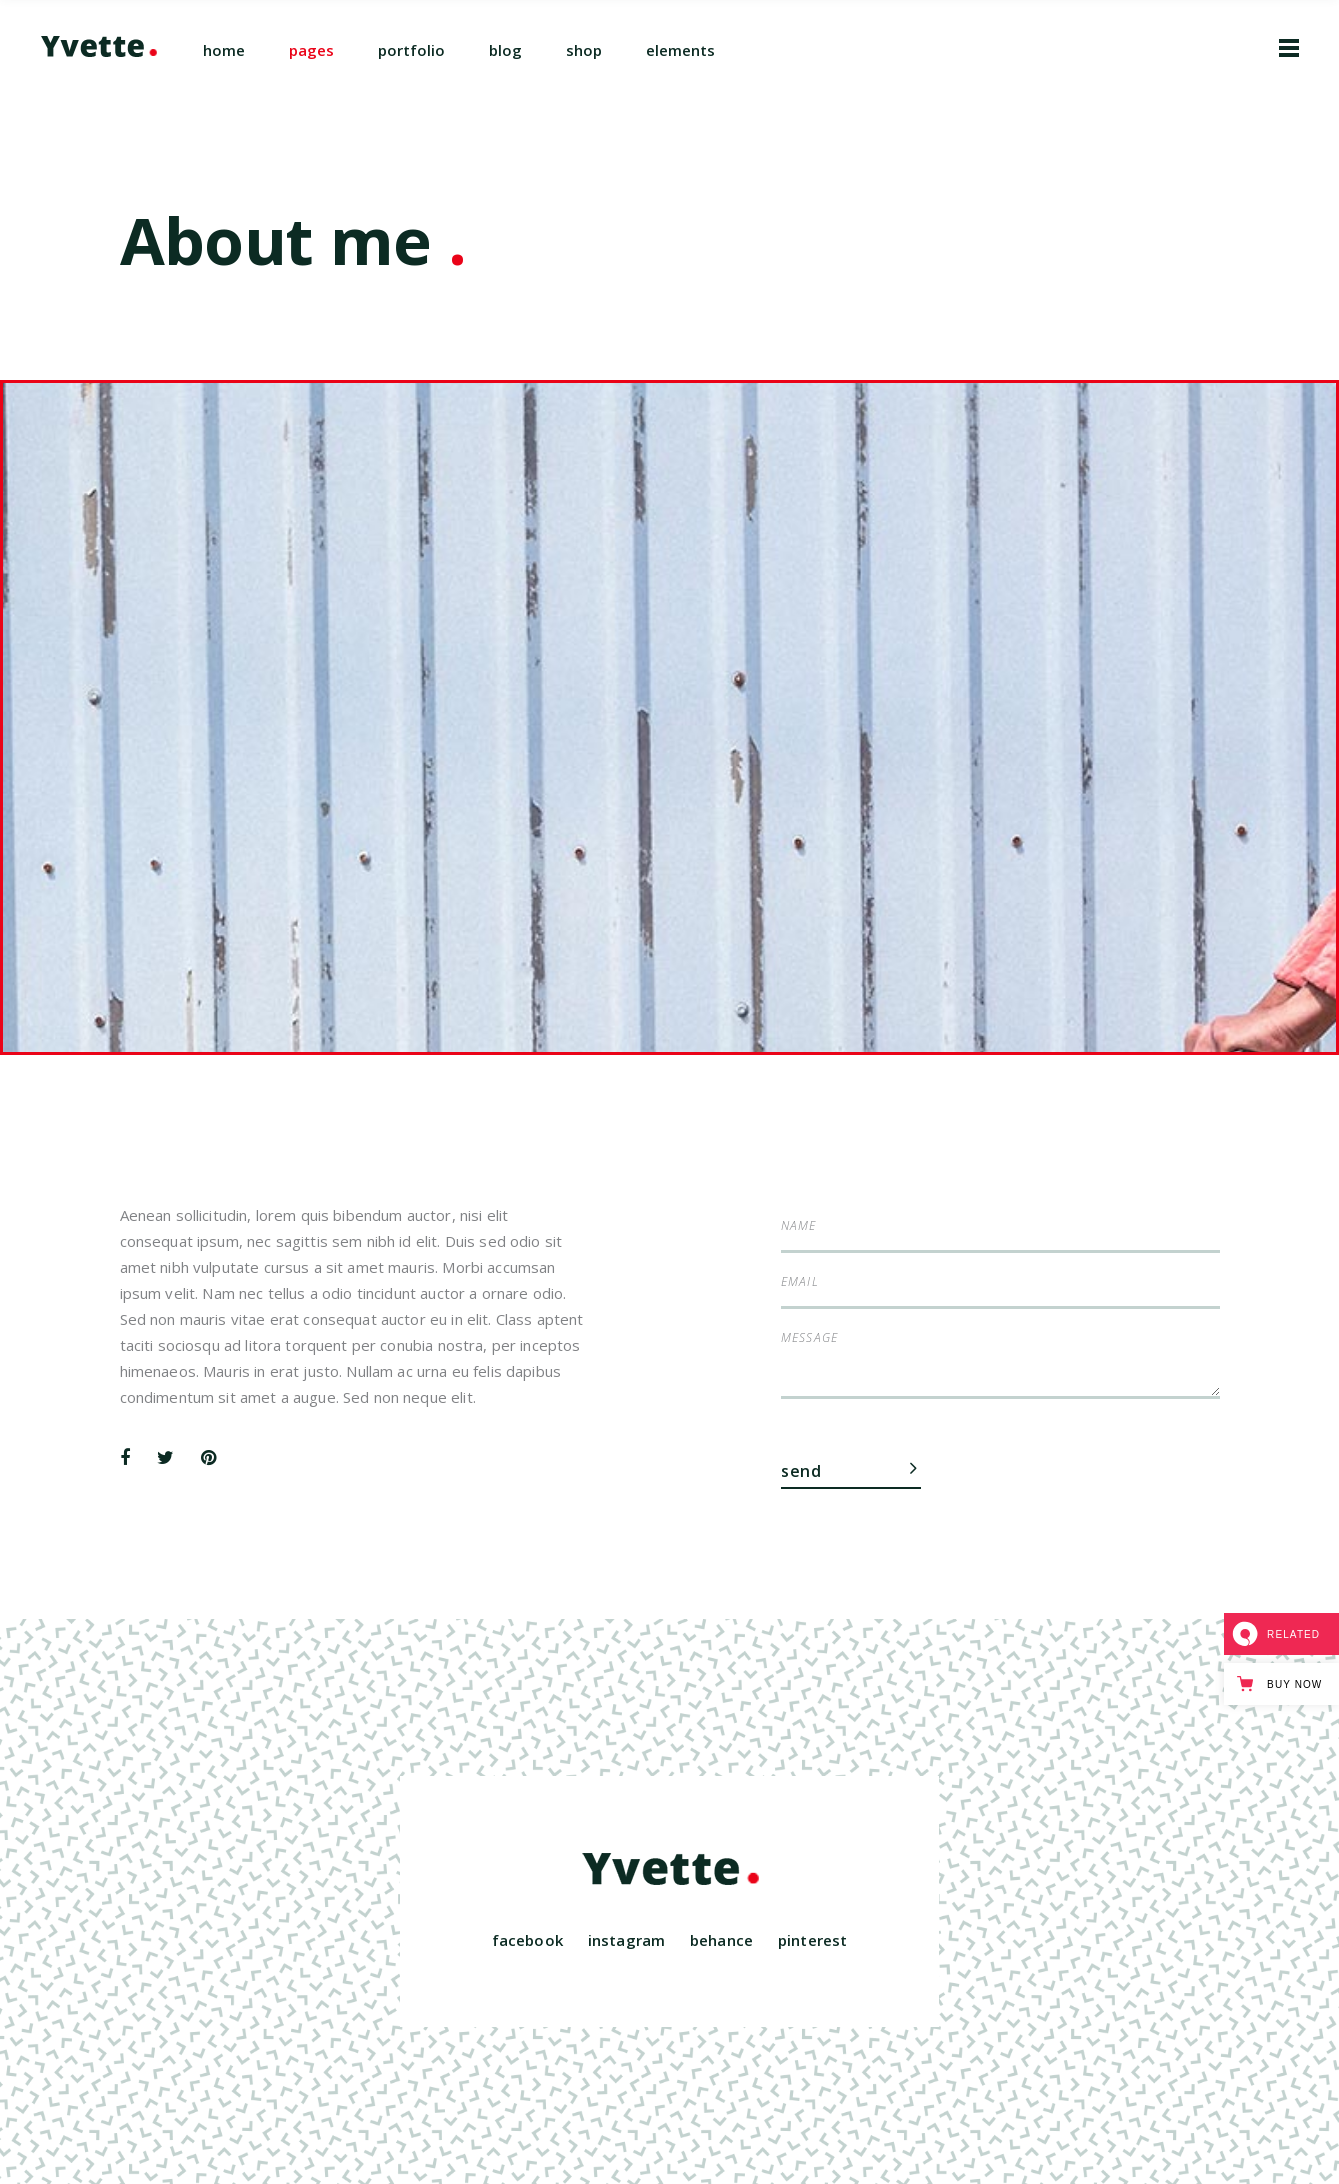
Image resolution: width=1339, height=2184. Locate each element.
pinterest (812, 1940)
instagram (626, 1940)
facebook (527, 1940)
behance (721, 1940)
